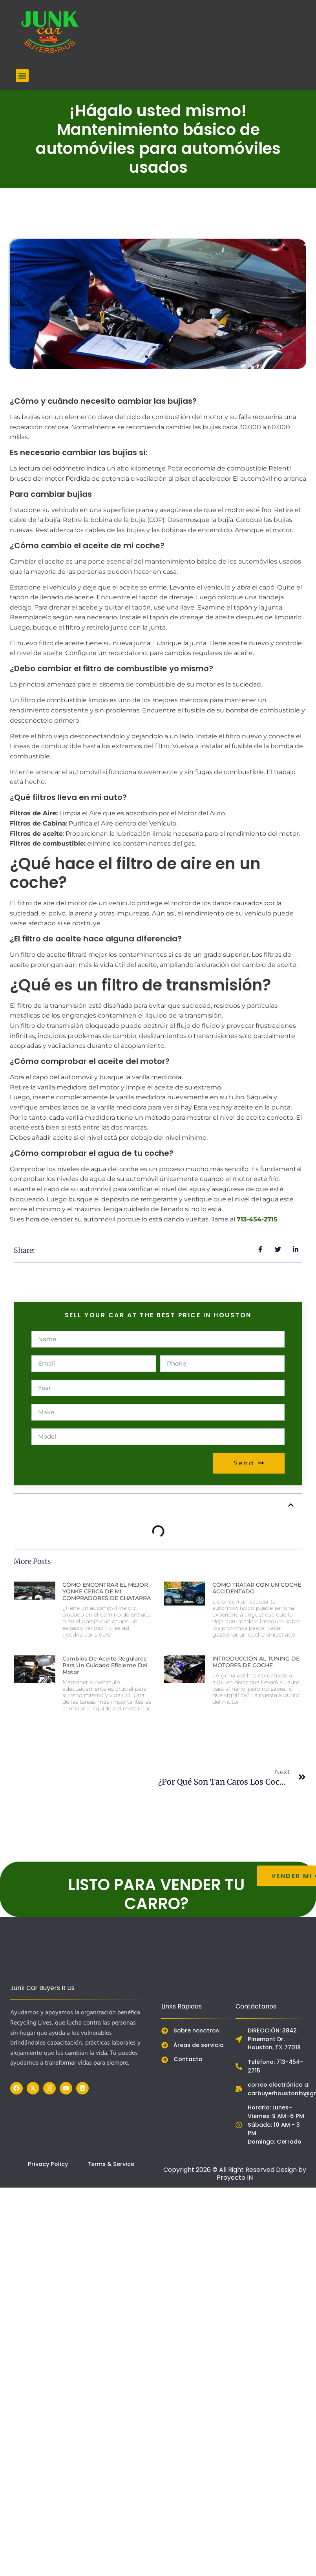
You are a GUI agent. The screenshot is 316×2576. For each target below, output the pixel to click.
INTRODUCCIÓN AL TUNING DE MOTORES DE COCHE (256, 1662)
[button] (22, 75)
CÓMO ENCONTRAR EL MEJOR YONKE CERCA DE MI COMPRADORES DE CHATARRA (106, 1591)
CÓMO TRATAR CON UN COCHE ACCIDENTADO (256, 1588)
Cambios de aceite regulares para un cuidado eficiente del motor (105, 1665)
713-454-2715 (257, 1219)
